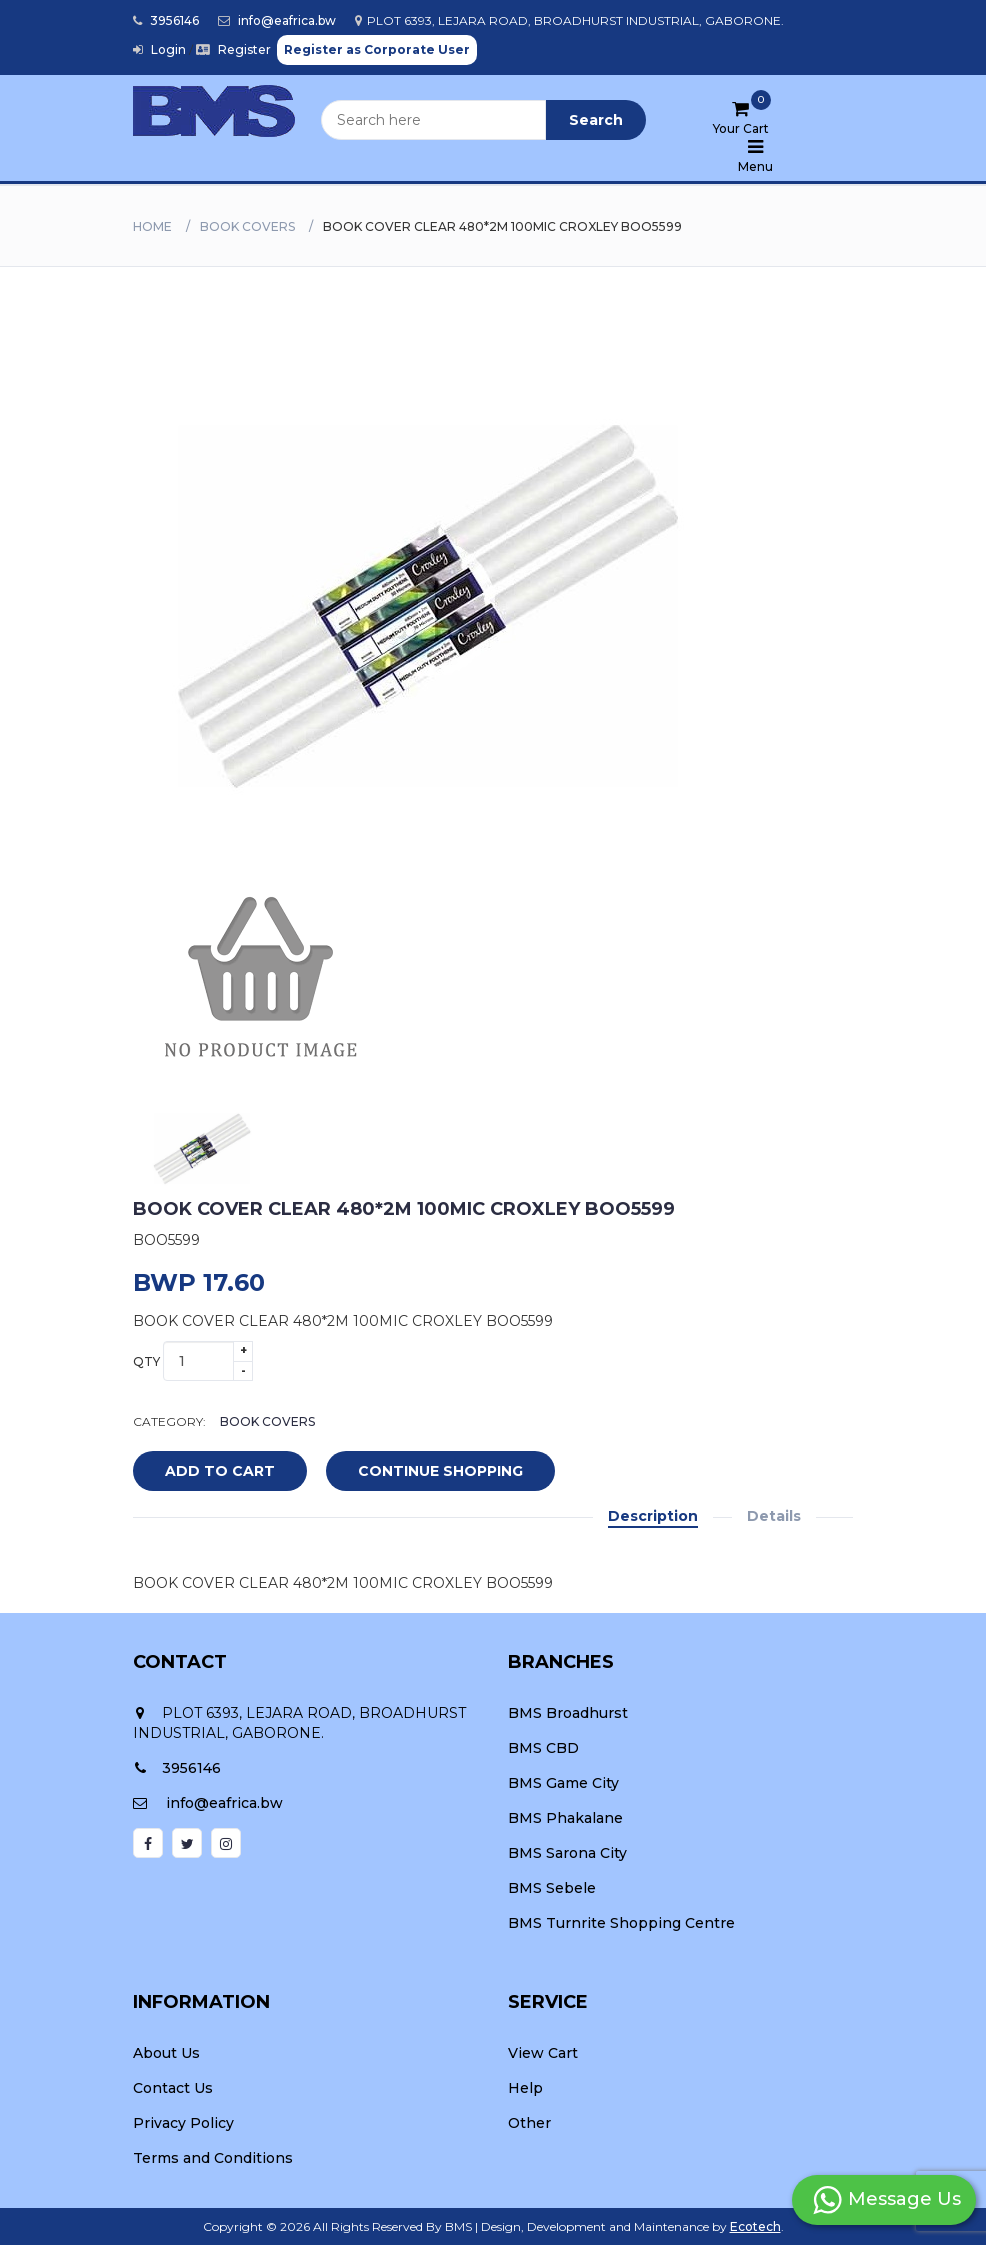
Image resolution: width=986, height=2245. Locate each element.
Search (596, 120)
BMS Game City (563, 1783)
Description (653, 1516)
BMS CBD (543, 1748)
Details (774, 1516)
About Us (166, 2053)
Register (233, 49)
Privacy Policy (183, 2123)
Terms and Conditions (213, 2158)
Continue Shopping (440, 1471)
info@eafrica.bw (277, 20)
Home (152, 226)
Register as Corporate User (377, 49)
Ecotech (755, 2226)
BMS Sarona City (567, 1853)
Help (525, 2088)
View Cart (543, 2053)
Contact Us (173, 2088)
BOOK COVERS (247, 226)
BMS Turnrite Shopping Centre (621, 1923)
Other (529, 2123)
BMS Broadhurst (568, 1713)
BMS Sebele (552, 1888)
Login (159, 49)
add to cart (205, 1472)
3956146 (166, 20)
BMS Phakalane (565, 1818)
